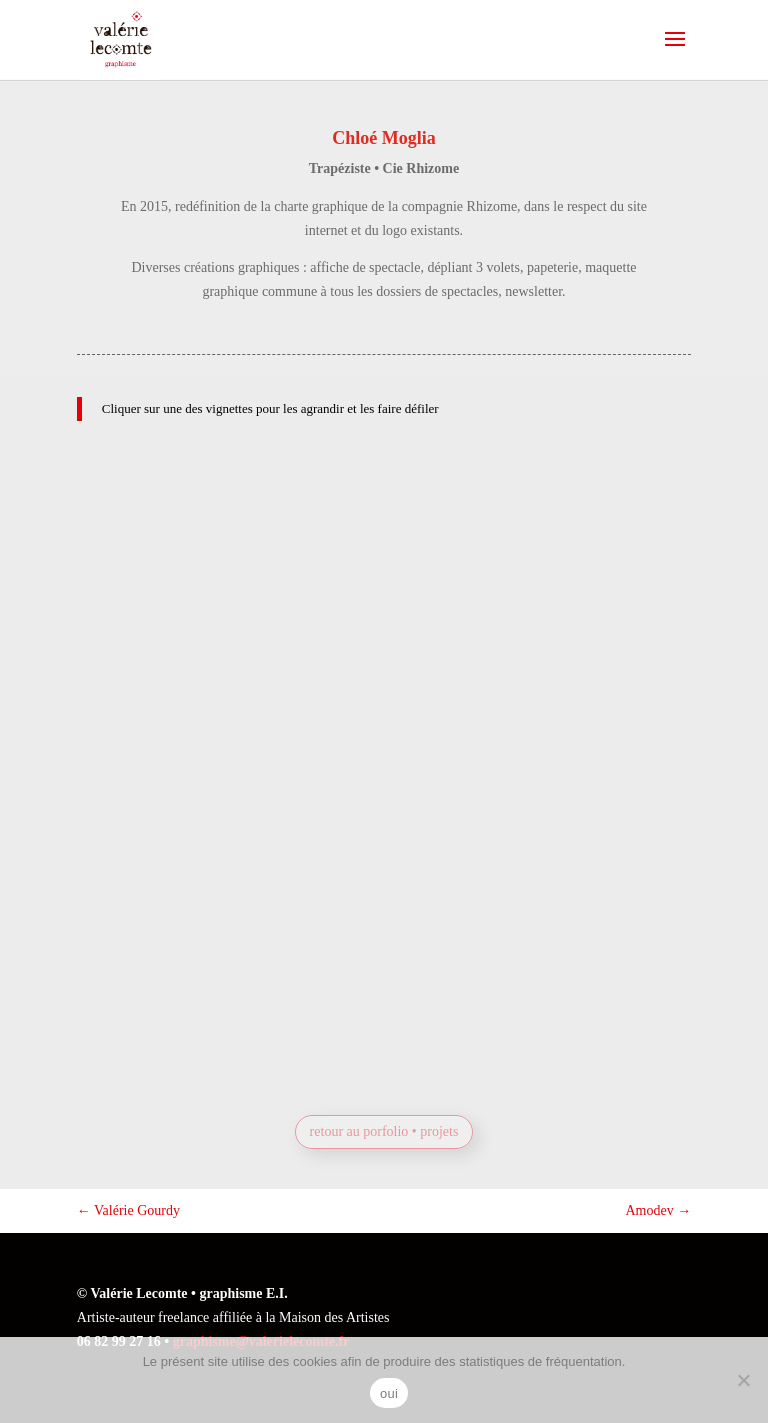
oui (389, 1393)
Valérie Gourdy (128, 1210)
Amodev (658, 1210)
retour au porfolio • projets (384, 1131)
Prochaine (412, 1034)
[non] (743, 1380)
